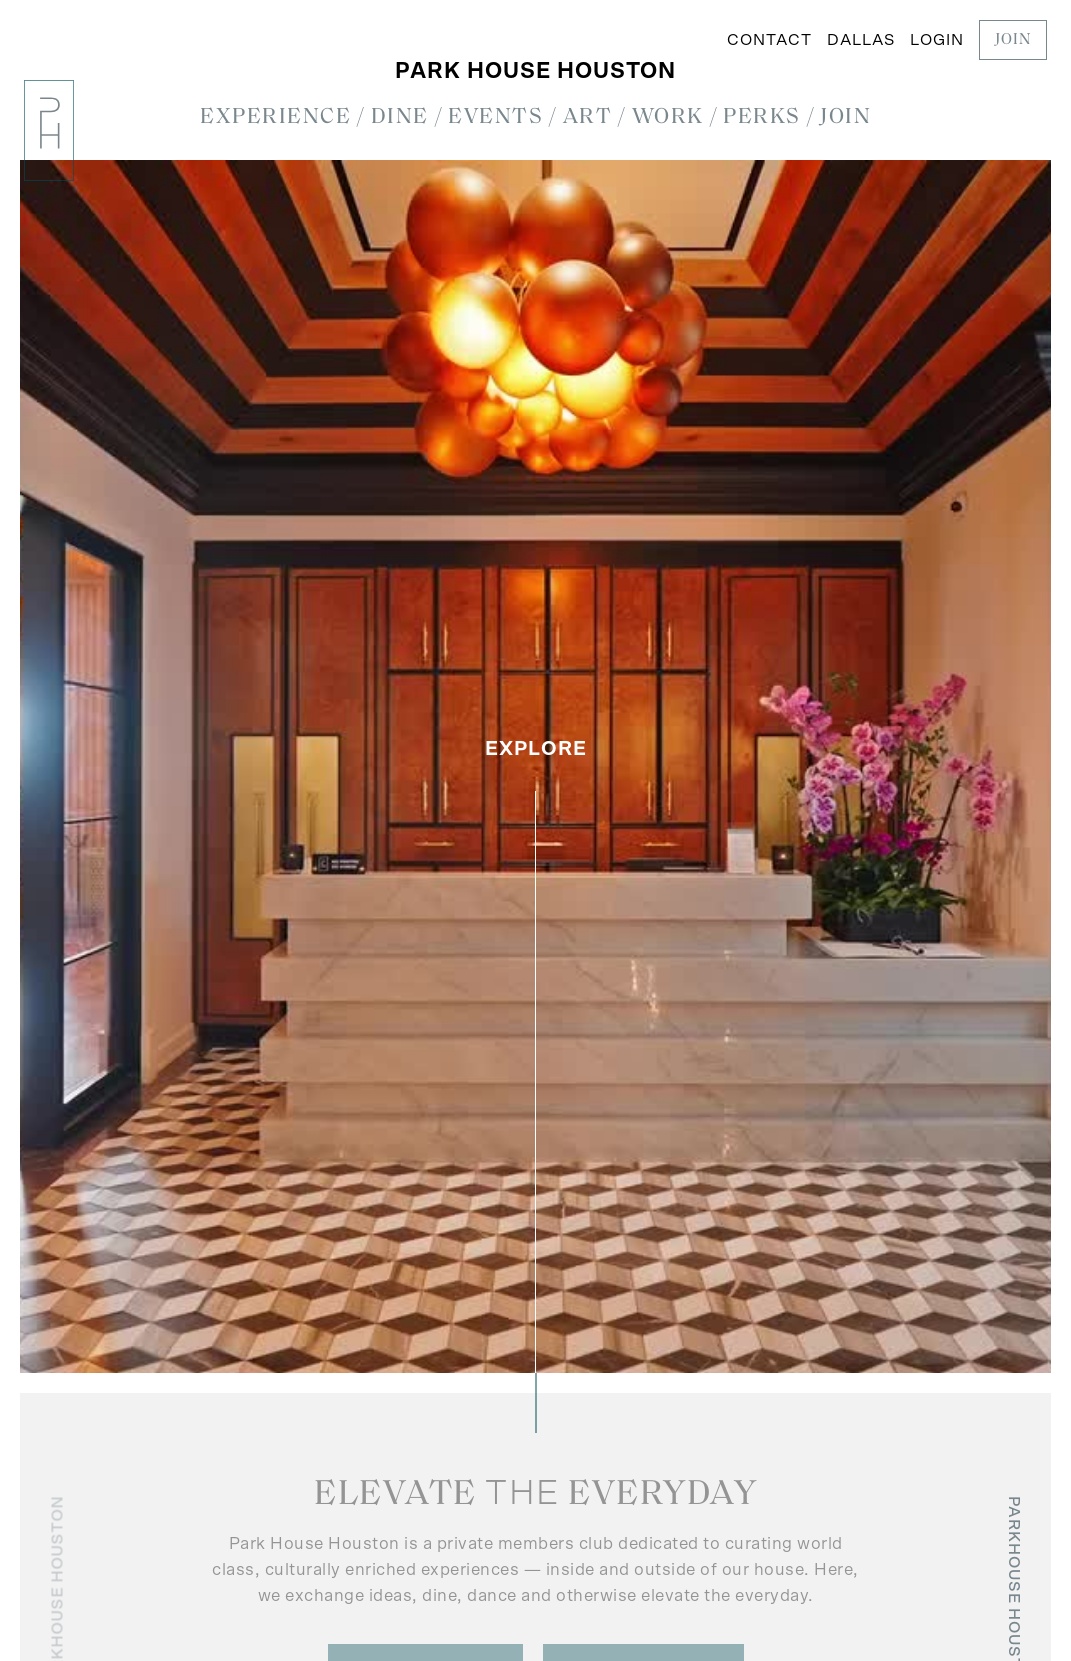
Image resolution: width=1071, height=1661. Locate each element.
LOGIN (937, 40)
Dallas (861, 40)
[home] (49, 130)
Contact (769, 40)
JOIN (1013, 40)
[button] (275, 118)
